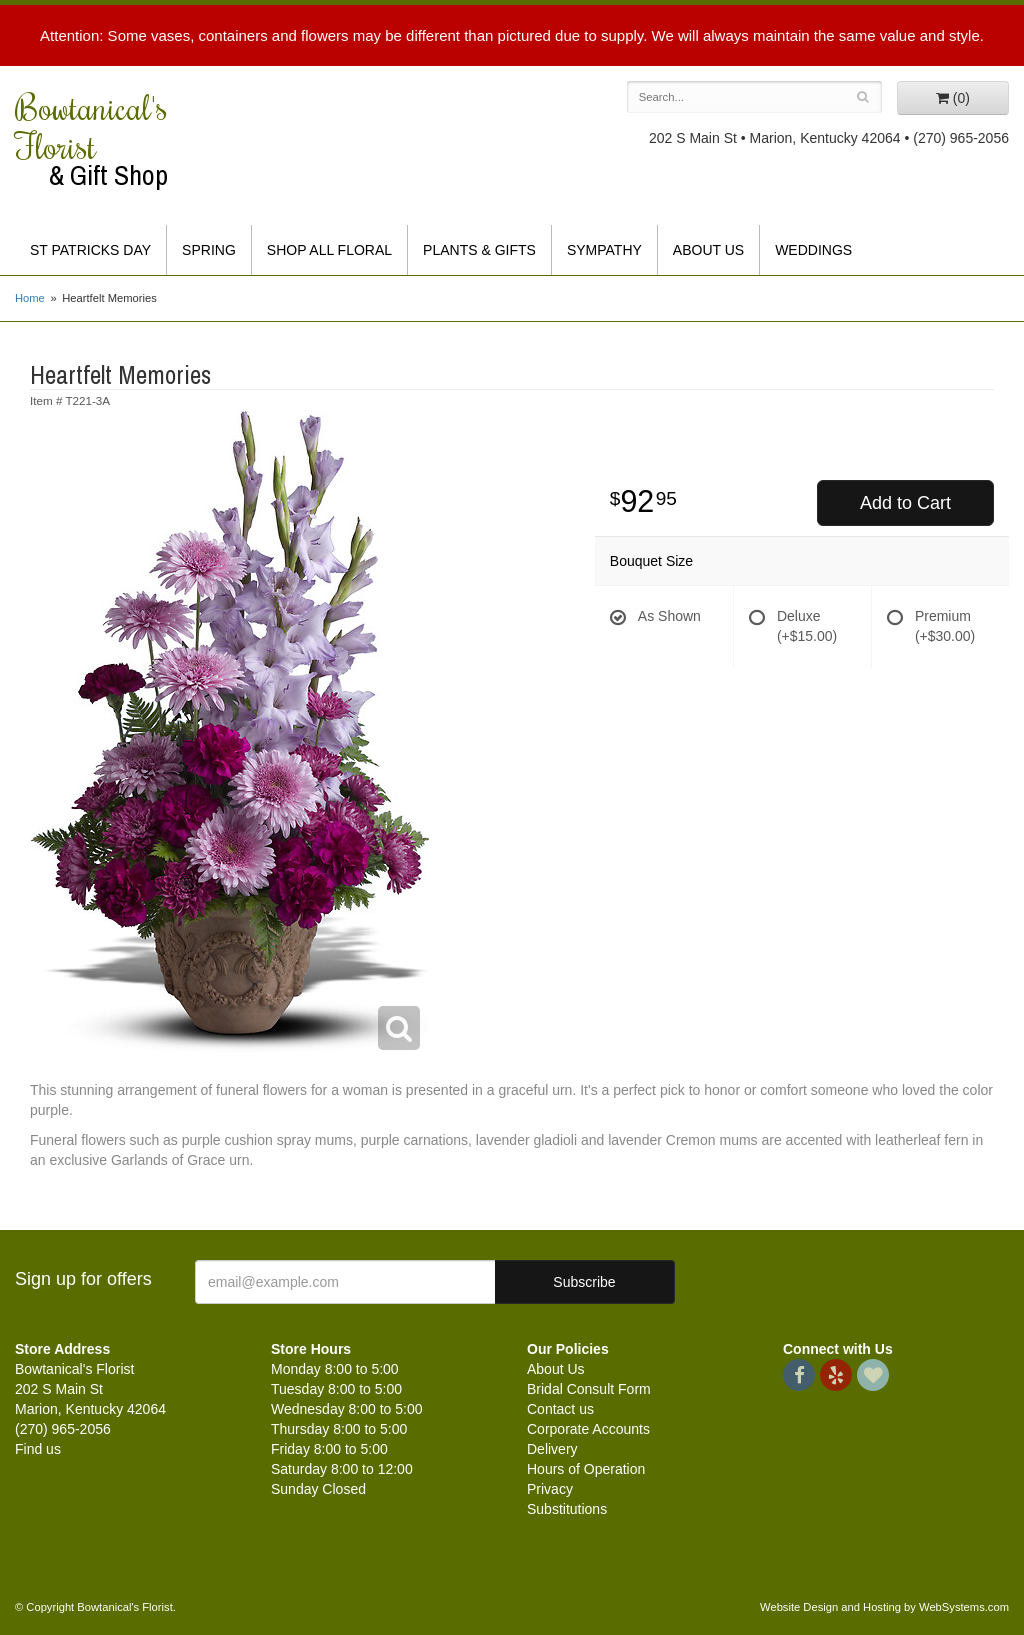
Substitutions (567, 1509)
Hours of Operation (586, 1469)
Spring (209, 250)
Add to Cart (905, 503)
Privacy (550, 1489)
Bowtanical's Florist (128, 139)
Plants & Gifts (479, 250)
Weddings (813, 250)
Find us (38, 1449)
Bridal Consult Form (589, 1389)
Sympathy (604, 250)
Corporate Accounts (588, 1429)
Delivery (552, 1449)
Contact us (560, 1409)
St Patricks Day (90, 250)
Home (30, 298)
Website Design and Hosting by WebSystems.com (884, 1607)
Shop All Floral (329, 250)
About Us (708, 250)
